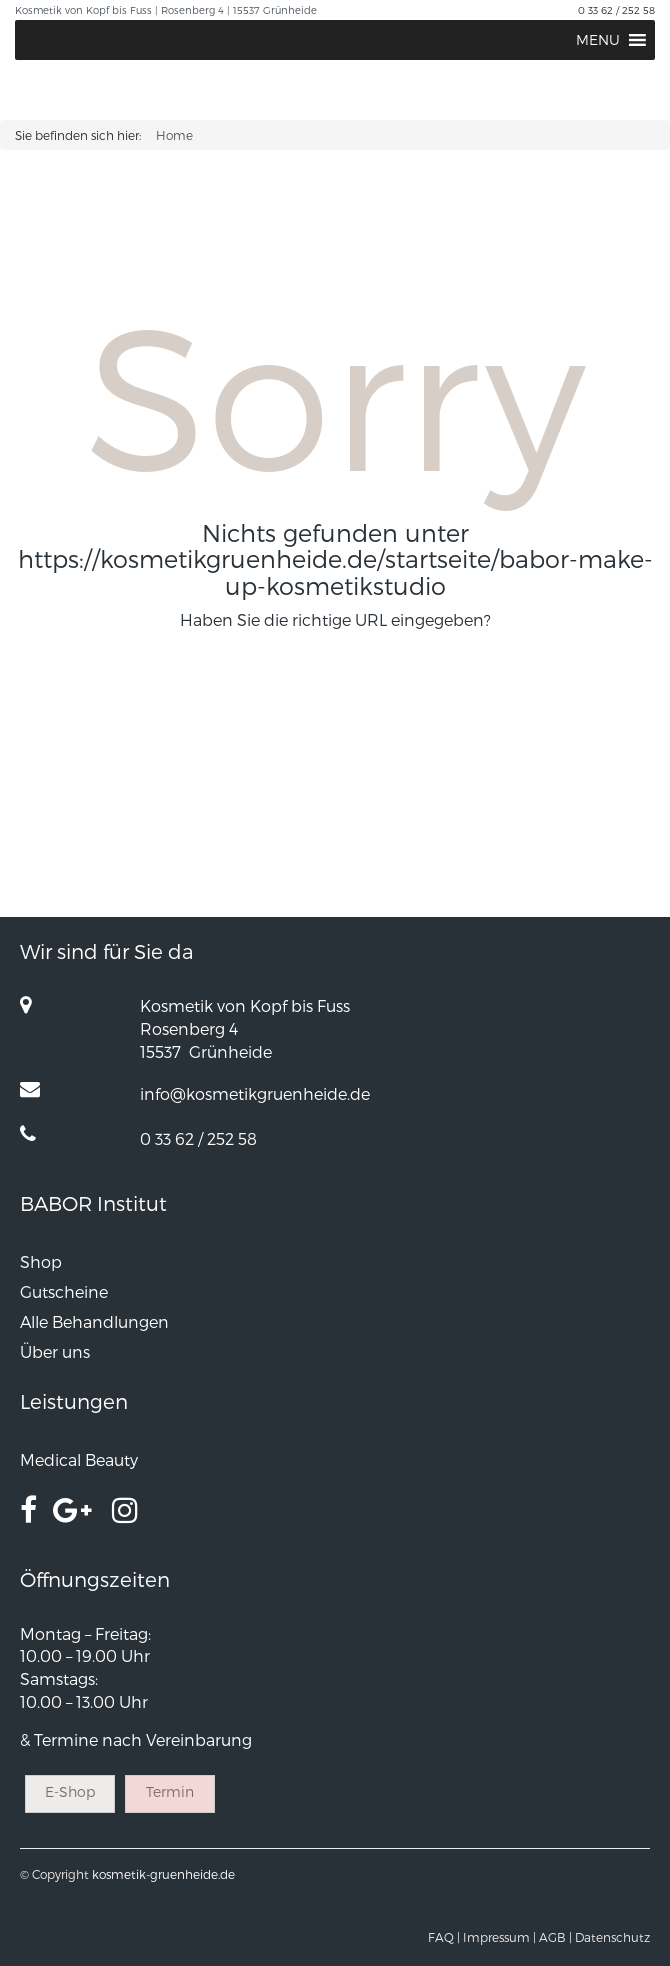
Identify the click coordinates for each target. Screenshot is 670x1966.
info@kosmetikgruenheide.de (255, 1093)
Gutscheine (64, 1291)
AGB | (555, 1937)
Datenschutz (612, 1937)
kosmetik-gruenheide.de (163, 1874)
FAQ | (444, 1937)
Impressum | (499, 1937)
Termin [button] (170, 1791)
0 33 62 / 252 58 (616, 10)
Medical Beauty (79, 1459)
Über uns (55, 1351)
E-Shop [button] (70, 1791)
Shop (41, 1261)
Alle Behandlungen (94, 1321)
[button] (598, 40)
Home (174, 135)
